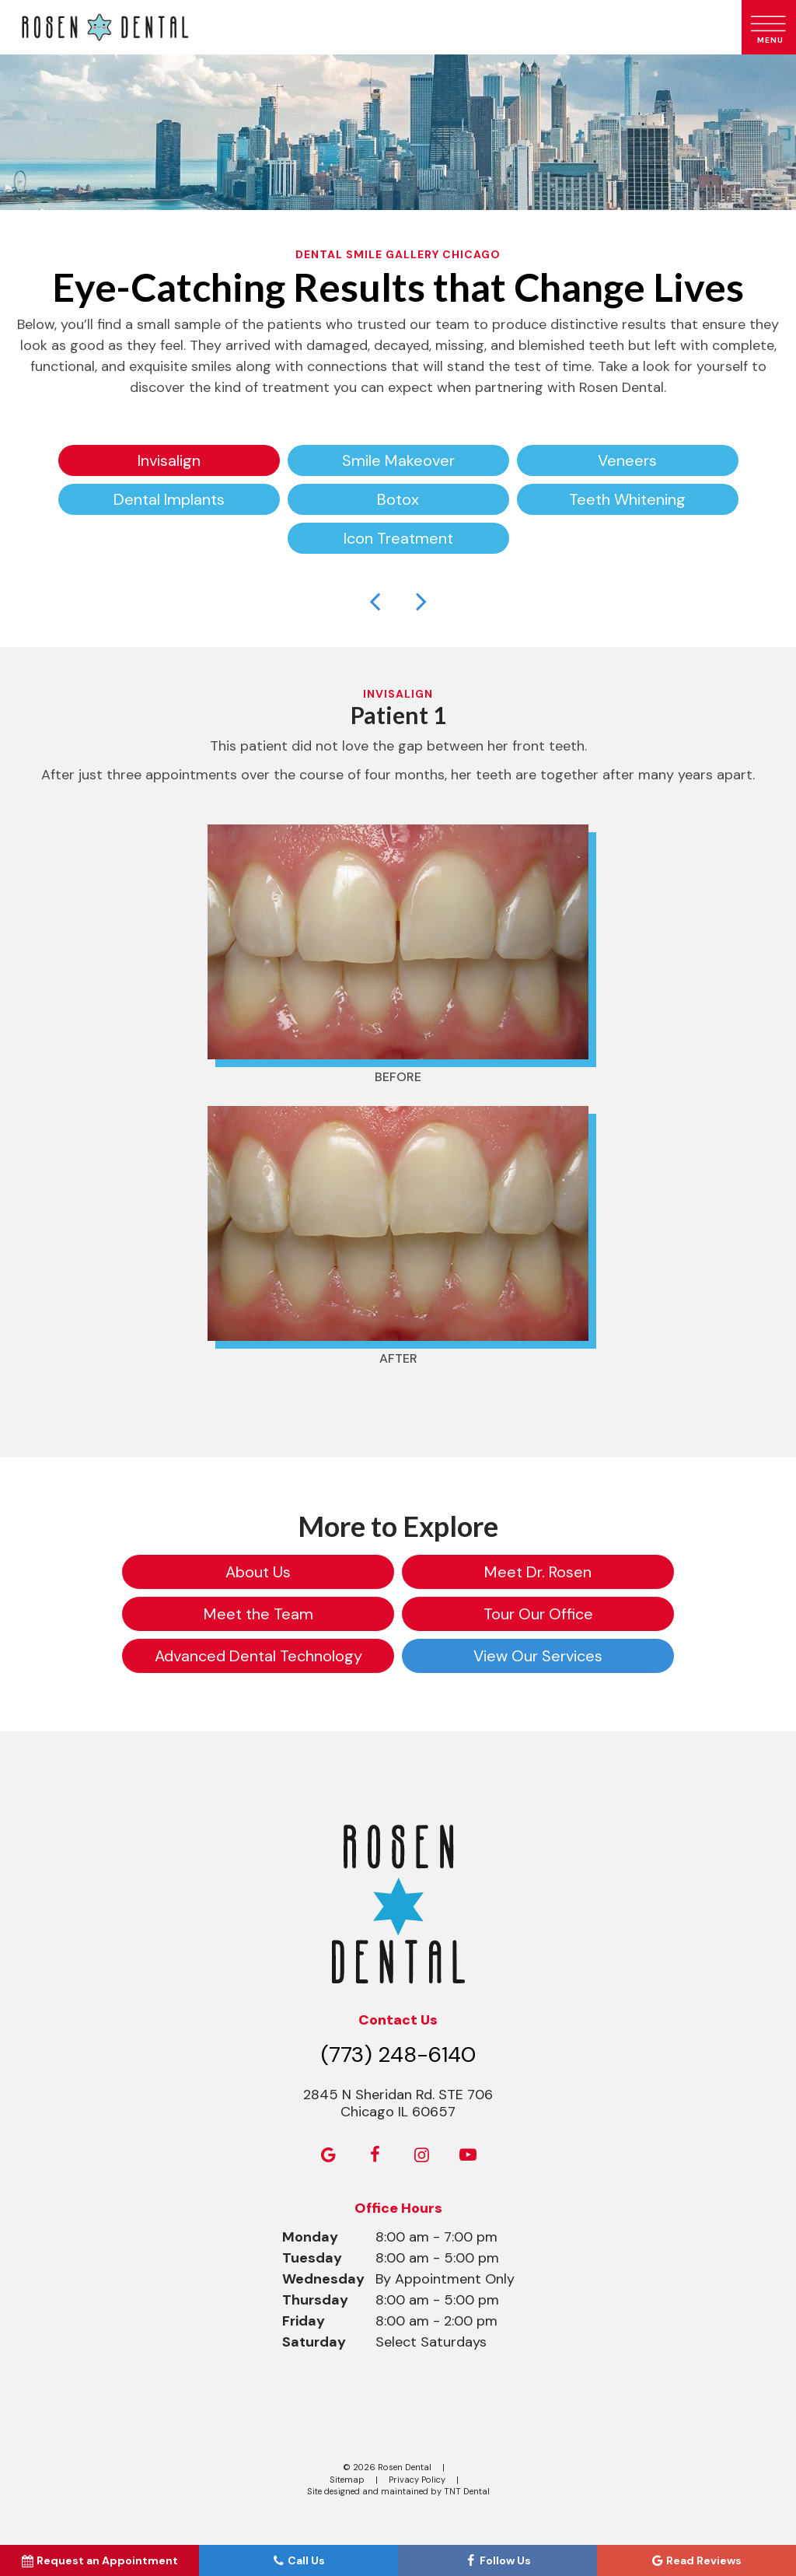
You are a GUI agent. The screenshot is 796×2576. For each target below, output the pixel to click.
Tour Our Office (538, 1614)
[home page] (367, 27)
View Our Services (537, 1656)
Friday (303, 2321)
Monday (310, 2237)
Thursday (315, 2300)
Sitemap (347, 2479)
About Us (258, 1572)
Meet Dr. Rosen (538, 1572)
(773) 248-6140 (398, 2054)
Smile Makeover (398, 460)
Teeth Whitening (627, 499)
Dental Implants (169, 499)
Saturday (314, 2342)
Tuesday (312, 2258)
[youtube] (468, 2155)
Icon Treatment (398, 538)
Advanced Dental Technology (258, 1656)
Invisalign (169, 460)
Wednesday (323, 2279)
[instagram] (421, 2155)
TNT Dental (467, 2491)
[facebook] (374, 2155)
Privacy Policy (417, 2479)
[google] (328, 2155)
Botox (398, 499)
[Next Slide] (421, 600)
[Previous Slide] (374, 600)
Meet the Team (258, 1614)
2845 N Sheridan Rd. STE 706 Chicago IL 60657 (398, 2103)
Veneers (627, 460)
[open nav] (769, 27)
